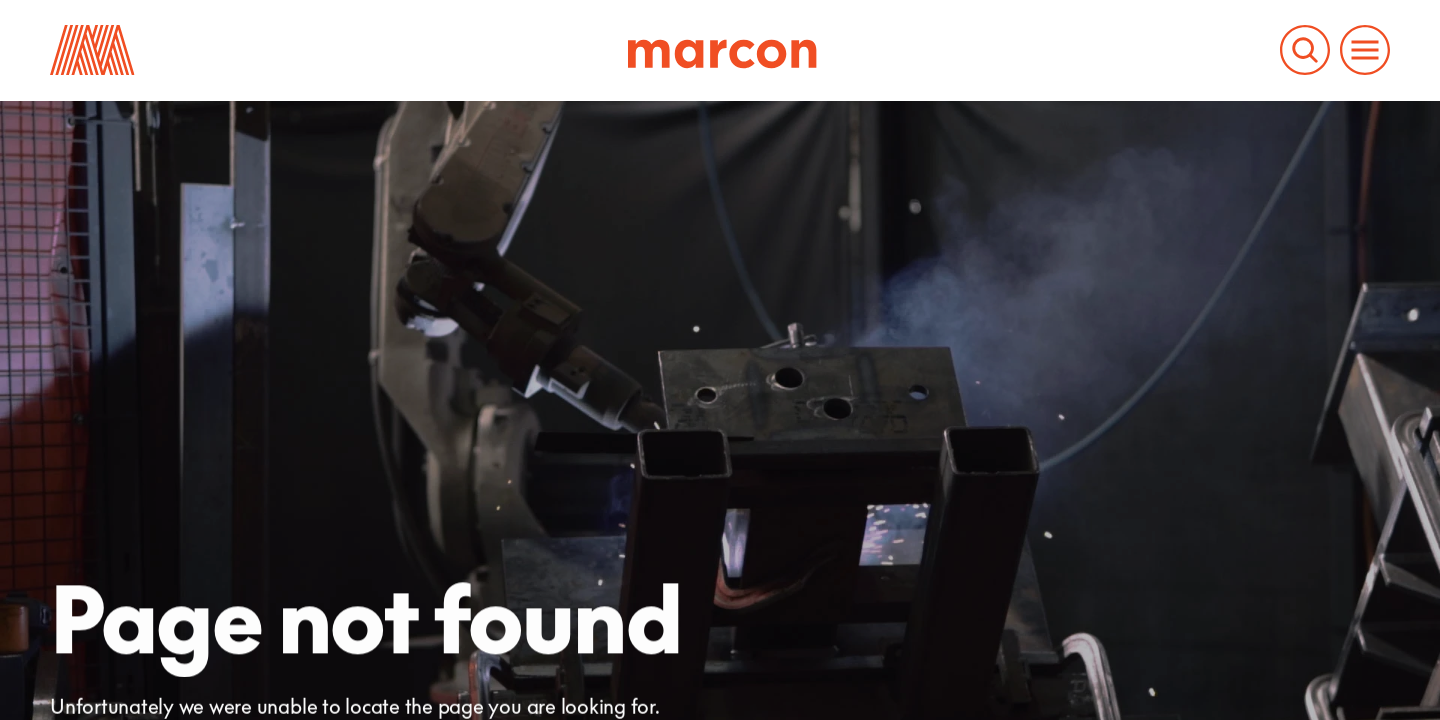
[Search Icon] (1305, 50)
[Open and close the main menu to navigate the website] (1365, 50)
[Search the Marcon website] (1305, 50)
